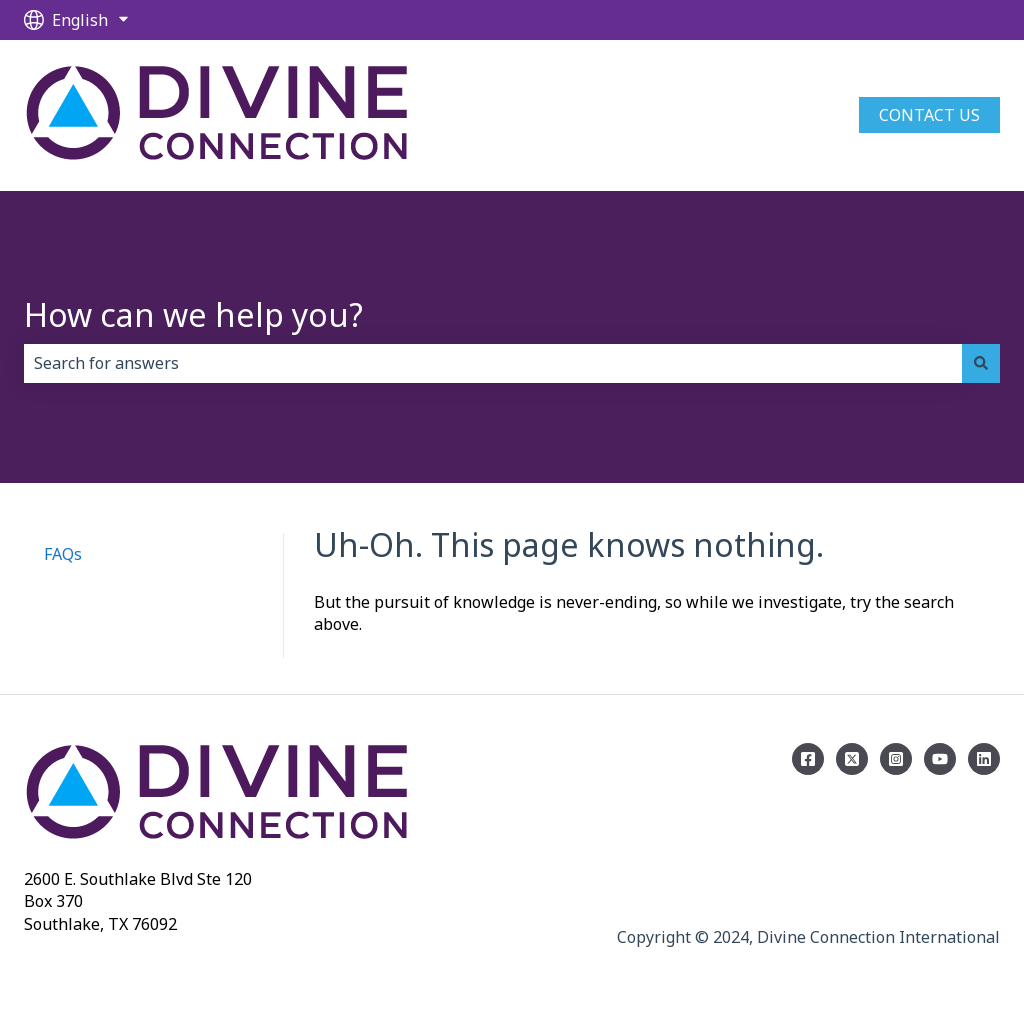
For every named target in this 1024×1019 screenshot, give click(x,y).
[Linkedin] (984, 759)
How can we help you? (193, 314)
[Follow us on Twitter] (852, 759)
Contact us (929, 115)
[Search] (981, 363)
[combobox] (493, 363)
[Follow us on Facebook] (808, 759)
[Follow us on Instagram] (896, 759)
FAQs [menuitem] (63, 554)
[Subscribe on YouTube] (940, 759)
